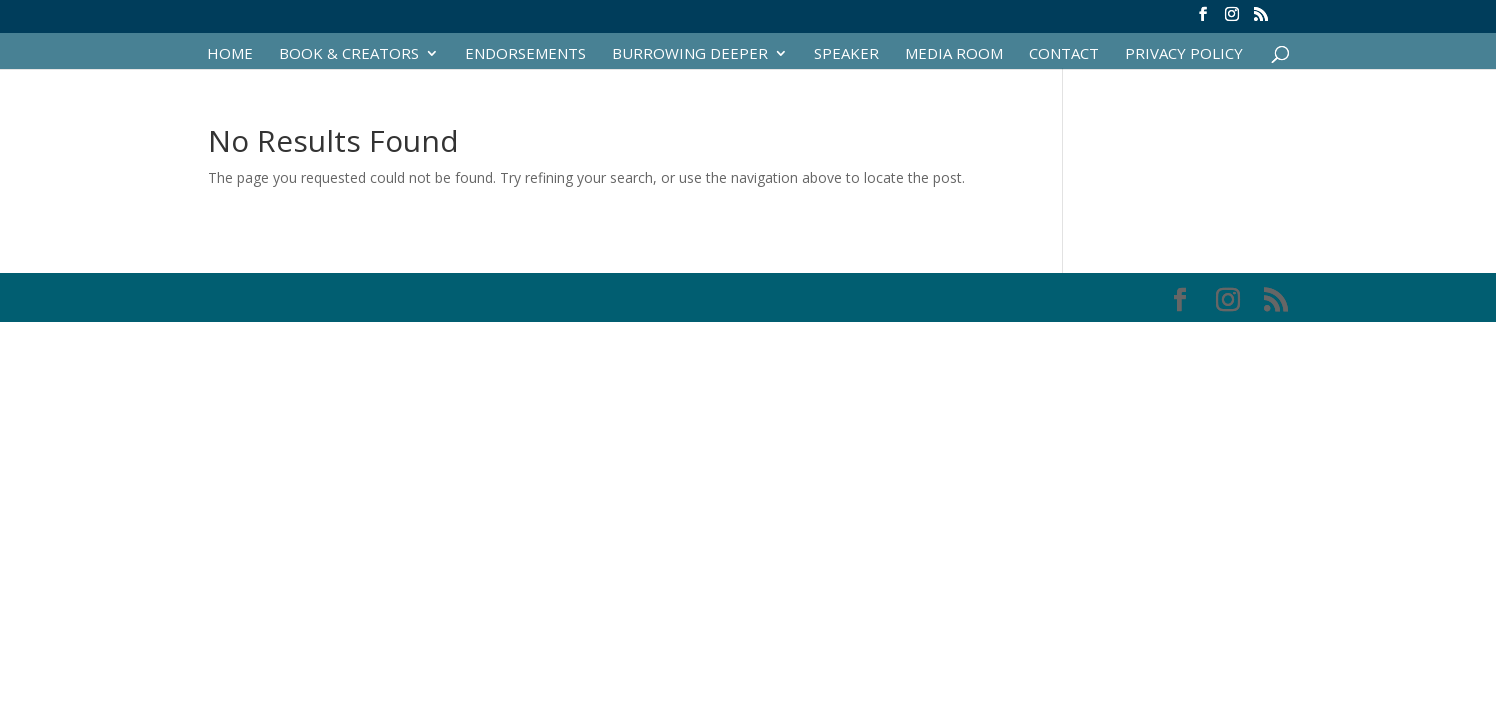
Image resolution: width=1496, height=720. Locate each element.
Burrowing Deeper (690, 54)
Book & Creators (349, 54)
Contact (1064, 54)
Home (230, 54)
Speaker (846, 54)
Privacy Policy (1184, 54)
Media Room (954, 54)
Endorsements (525, 54)
